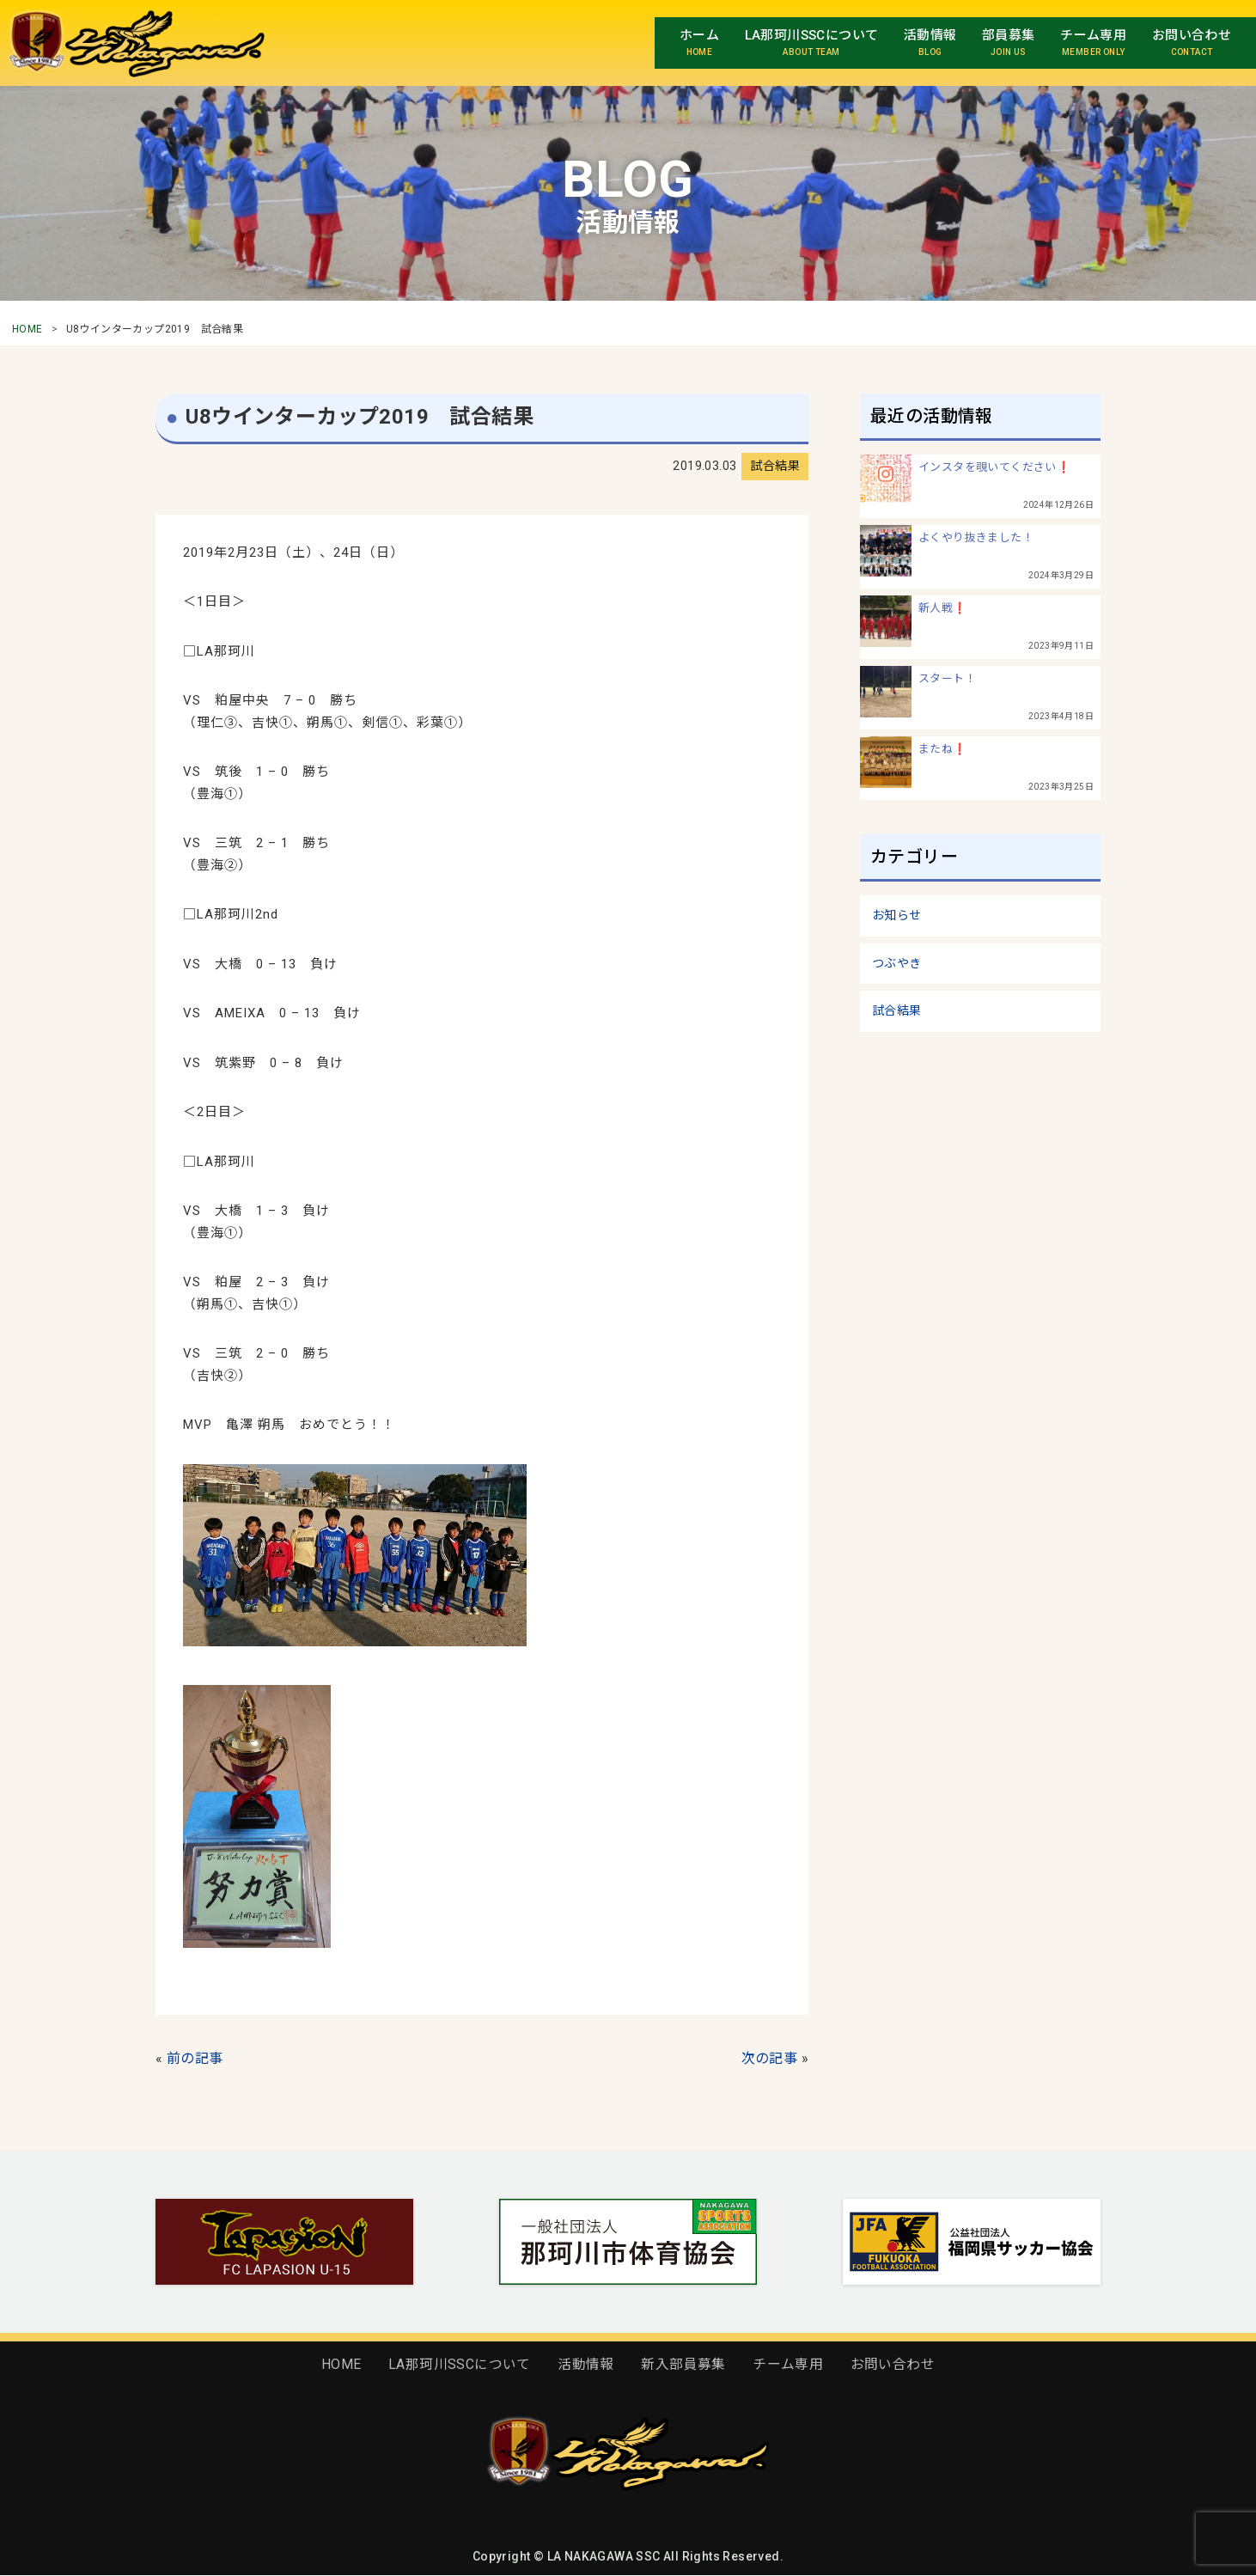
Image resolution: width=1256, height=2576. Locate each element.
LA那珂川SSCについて (459, 2364)
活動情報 (586, 2364)
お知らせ (897, 915)
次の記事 (769, 2058)
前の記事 (195, 2058)
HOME (27, 329)
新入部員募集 (683, 2364)
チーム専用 (788, 2364)
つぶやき (897, 963)
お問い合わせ (893, 2364)
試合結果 (897, 1010)
